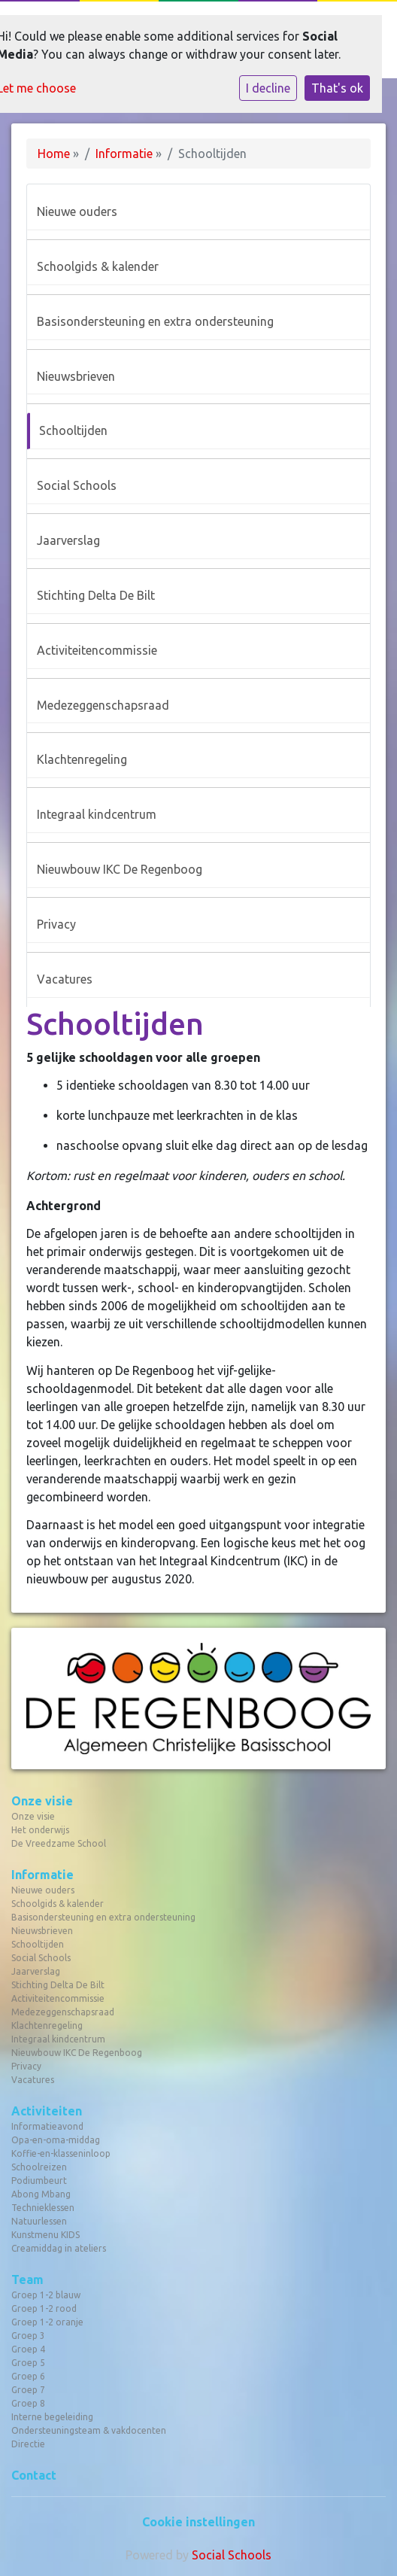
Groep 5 (28, 2363)
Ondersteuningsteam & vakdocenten (88, 2430)
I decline (268, 88)
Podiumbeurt (39, 2180)
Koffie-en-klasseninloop (61, 2153)
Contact (33, 2475)
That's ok (337, 88)
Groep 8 (28, 2403)
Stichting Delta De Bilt (96, 595)
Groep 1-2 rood (44, 2308)
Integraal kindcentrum (96, 814)
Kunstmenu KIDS (45, 2235)
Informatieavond (47, 2126)
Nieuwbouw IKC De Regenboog (119, 869)
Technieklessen (42, 2208)
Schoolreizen (39, 2167)
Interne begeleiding (52, 2417)
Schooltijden (73, 430)
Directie (28, 2444)
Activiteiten (46, 2111)
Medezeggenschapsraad (103, 705)
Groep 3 (28, 2335)
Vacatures (64, 979)
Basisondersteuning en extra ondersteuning (155, 321)
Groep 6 (28, 2376)
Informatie (124, 153)
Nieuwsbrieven (76, 376)
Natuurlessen (39, 2221)
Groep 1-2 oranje (47, 2322)
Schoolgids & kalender (98, 266)
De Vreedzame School (58, 1843)
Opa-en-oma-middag (55, 2140)
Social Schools (77, 485)
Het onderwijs (40, 1830)
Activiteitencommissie (97, 650)
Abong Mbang (41, 2194)
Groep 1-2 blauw (45, 2295)
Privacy (56, 924)
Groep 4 (28, 2349)
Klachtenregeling (82, 759)
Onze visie (42, 1801)
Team (27, 2279)
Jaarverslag (68, 540)
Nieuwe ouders (77, 211)
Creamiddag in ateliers (58, 2248)
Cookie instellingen (198, 2522)
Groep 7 (28, 2390)
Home (54, 153)
